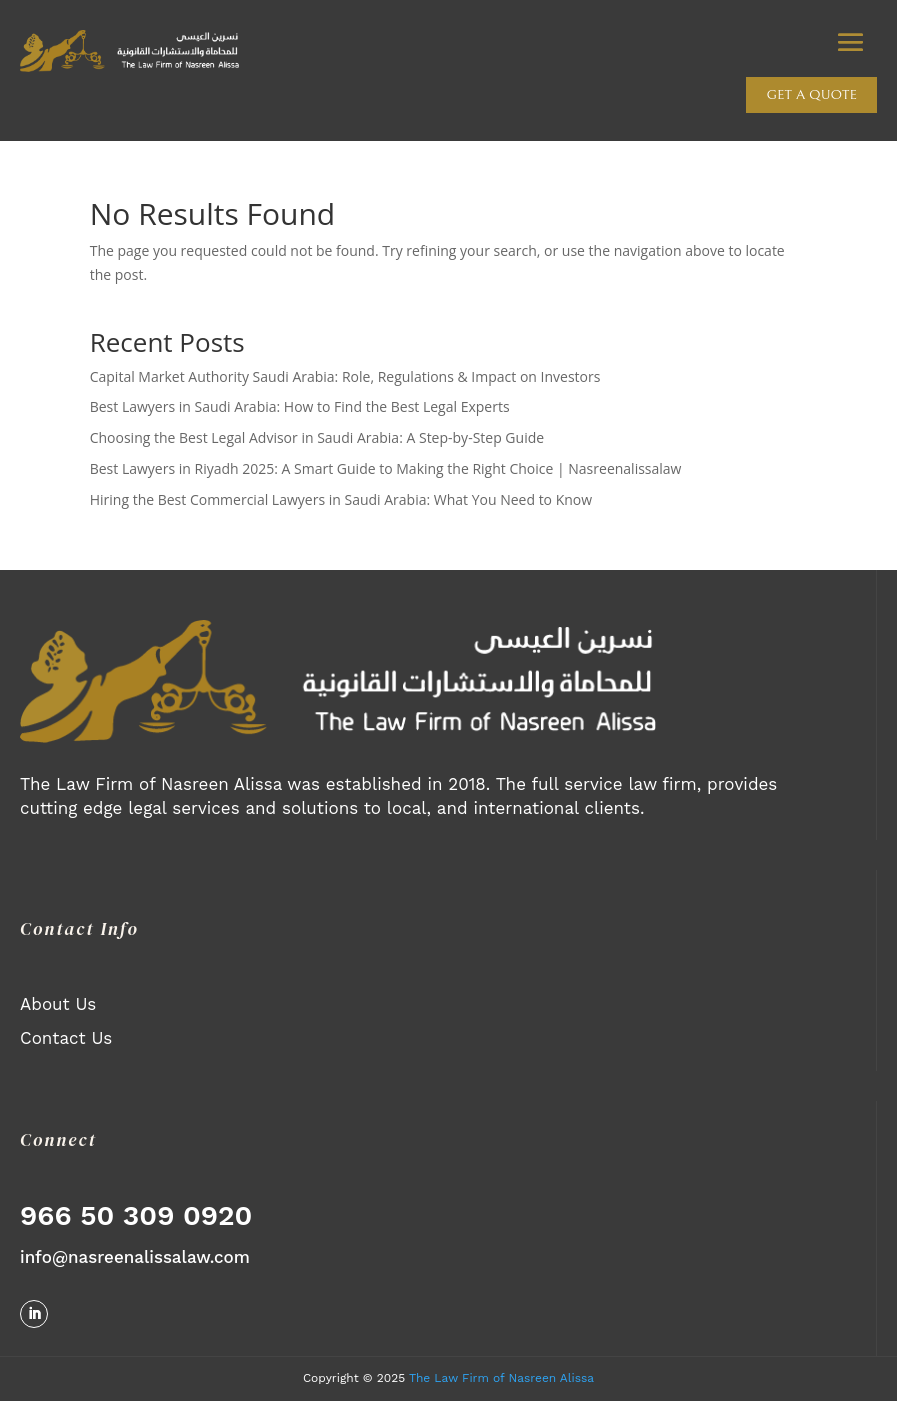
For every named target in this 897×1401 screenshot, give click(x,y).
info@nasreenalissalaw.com (135, 1257)
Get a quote (811, 95)
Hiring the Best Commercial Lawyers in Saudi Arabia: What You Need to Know (341, 499)
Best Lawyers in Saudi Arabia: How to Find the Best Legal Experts (300, 406)
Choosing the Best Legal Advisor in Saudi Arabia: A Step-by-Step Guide (317, 437)
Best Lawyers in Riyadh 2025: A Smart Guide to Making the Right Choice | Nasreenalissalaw (386, 468)
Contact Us (66, 1038)
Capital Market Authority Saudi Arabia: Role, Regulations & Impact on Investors (345, 376)
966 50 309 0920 (136, 1215)
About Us (58, 1004)
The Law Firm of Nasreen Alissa (501, 1378)
